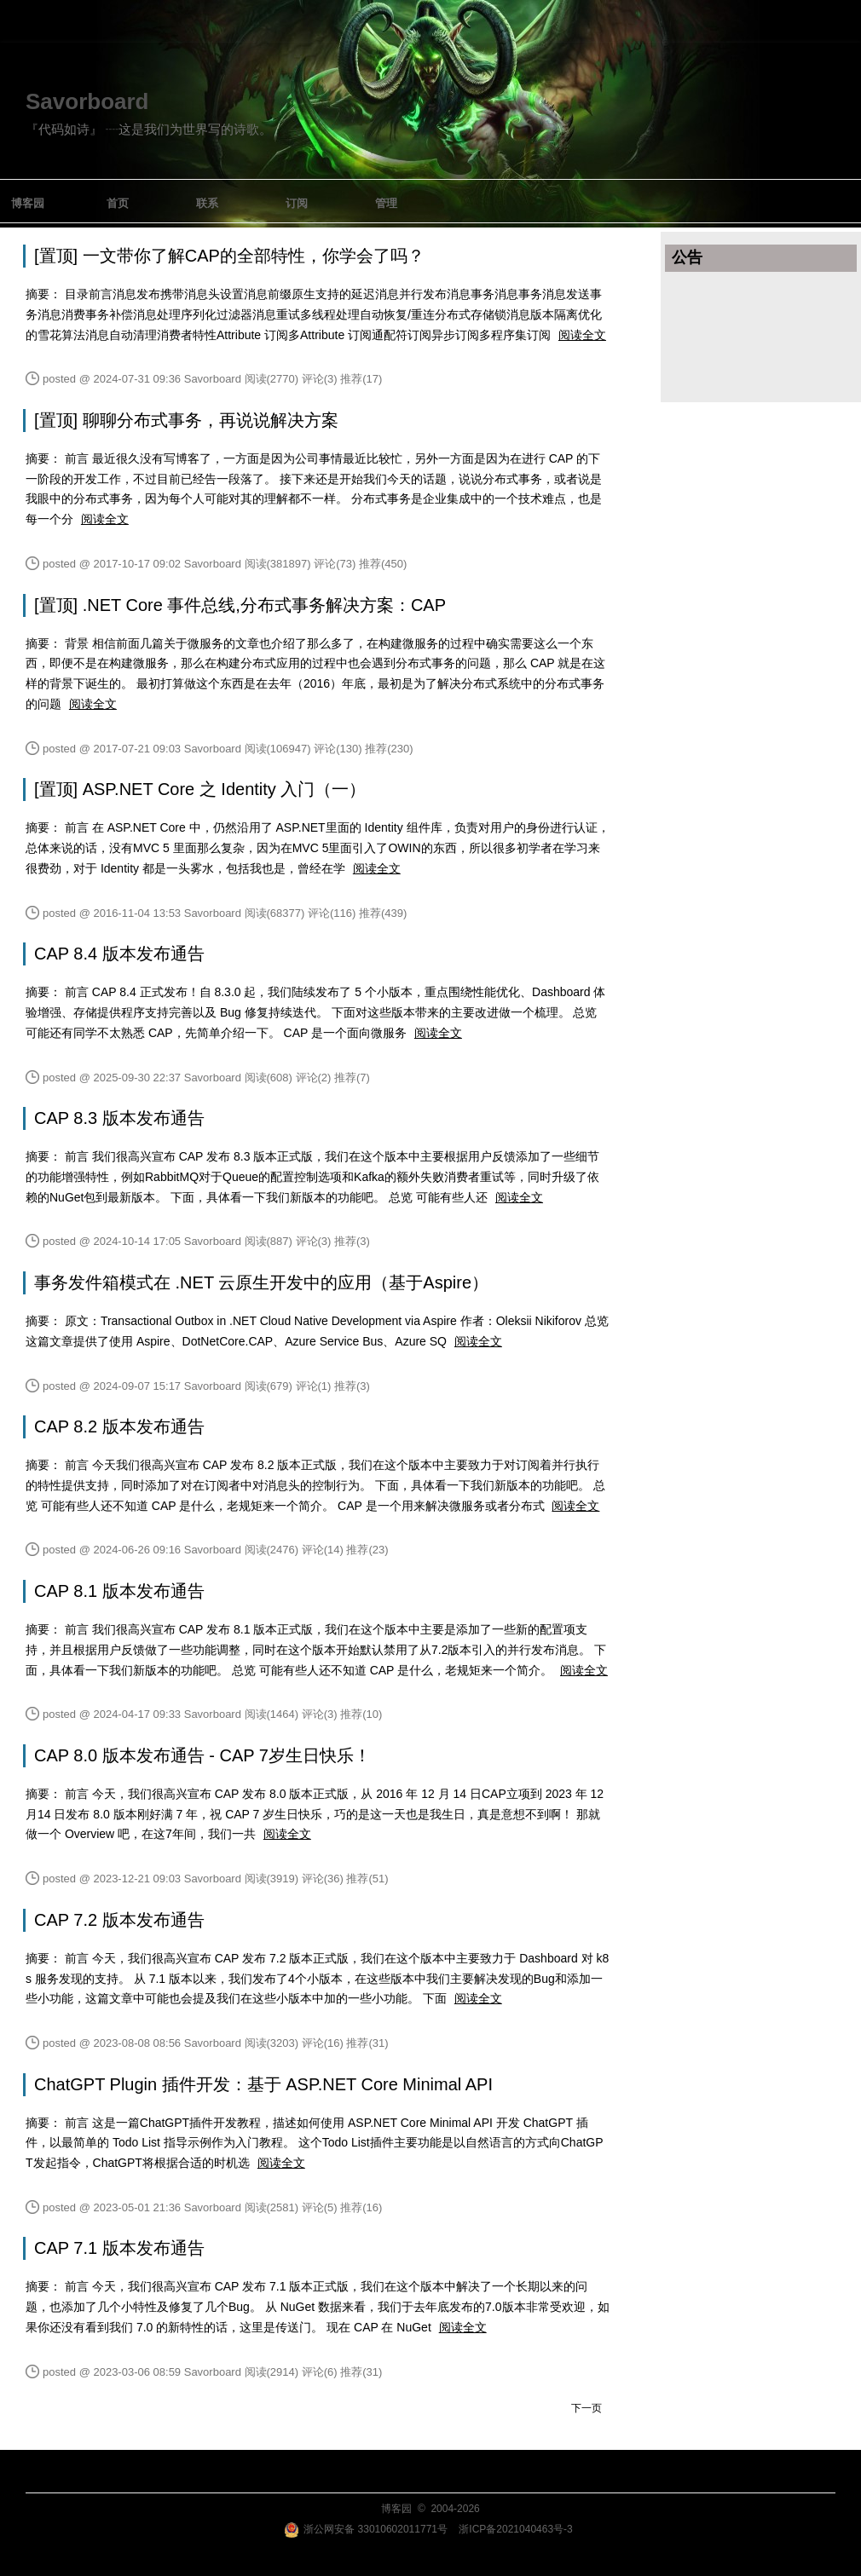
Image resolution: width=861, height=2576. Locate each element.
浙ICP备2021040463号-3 (515, 2529)
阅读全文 (582, 335)
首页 (118, 203)
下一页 (586, 2408)
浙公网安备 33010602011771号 (366, 2529)
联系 (207, 203)
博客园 (27, 203)
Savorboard (87, 101)
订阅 (297, 203)
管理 (386, 203)
